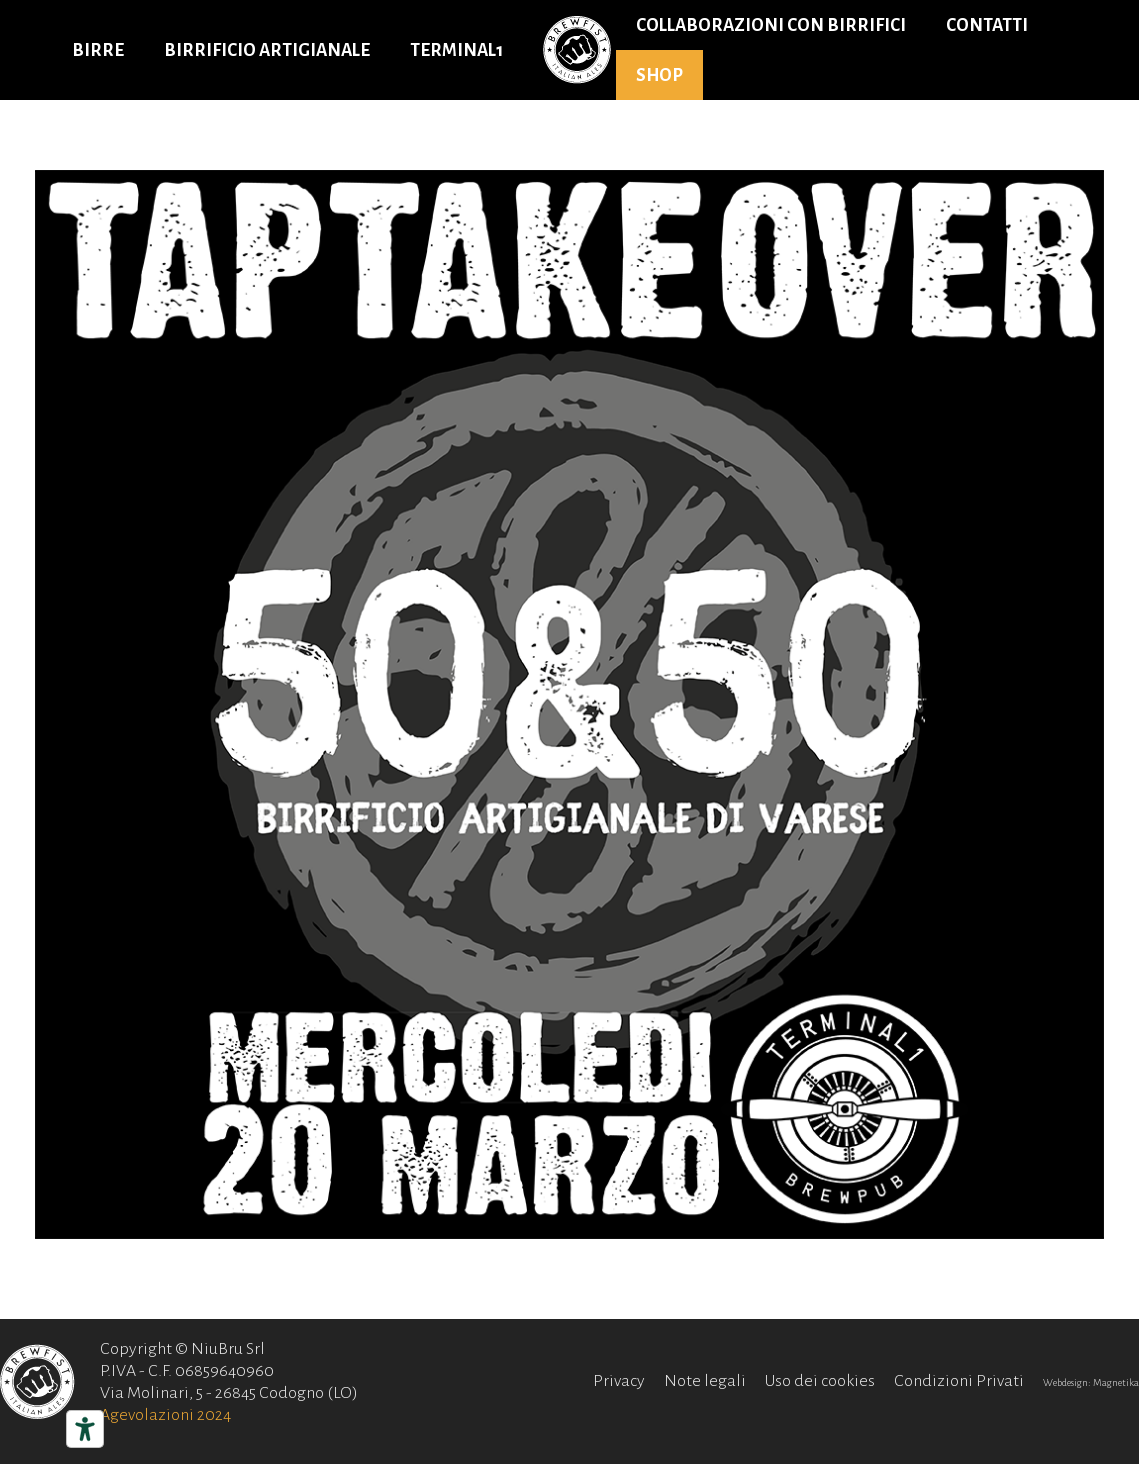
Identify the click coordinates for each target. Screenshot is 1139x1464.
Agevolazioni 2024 (165, 1415)
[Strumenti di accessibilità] (85, 1429)
